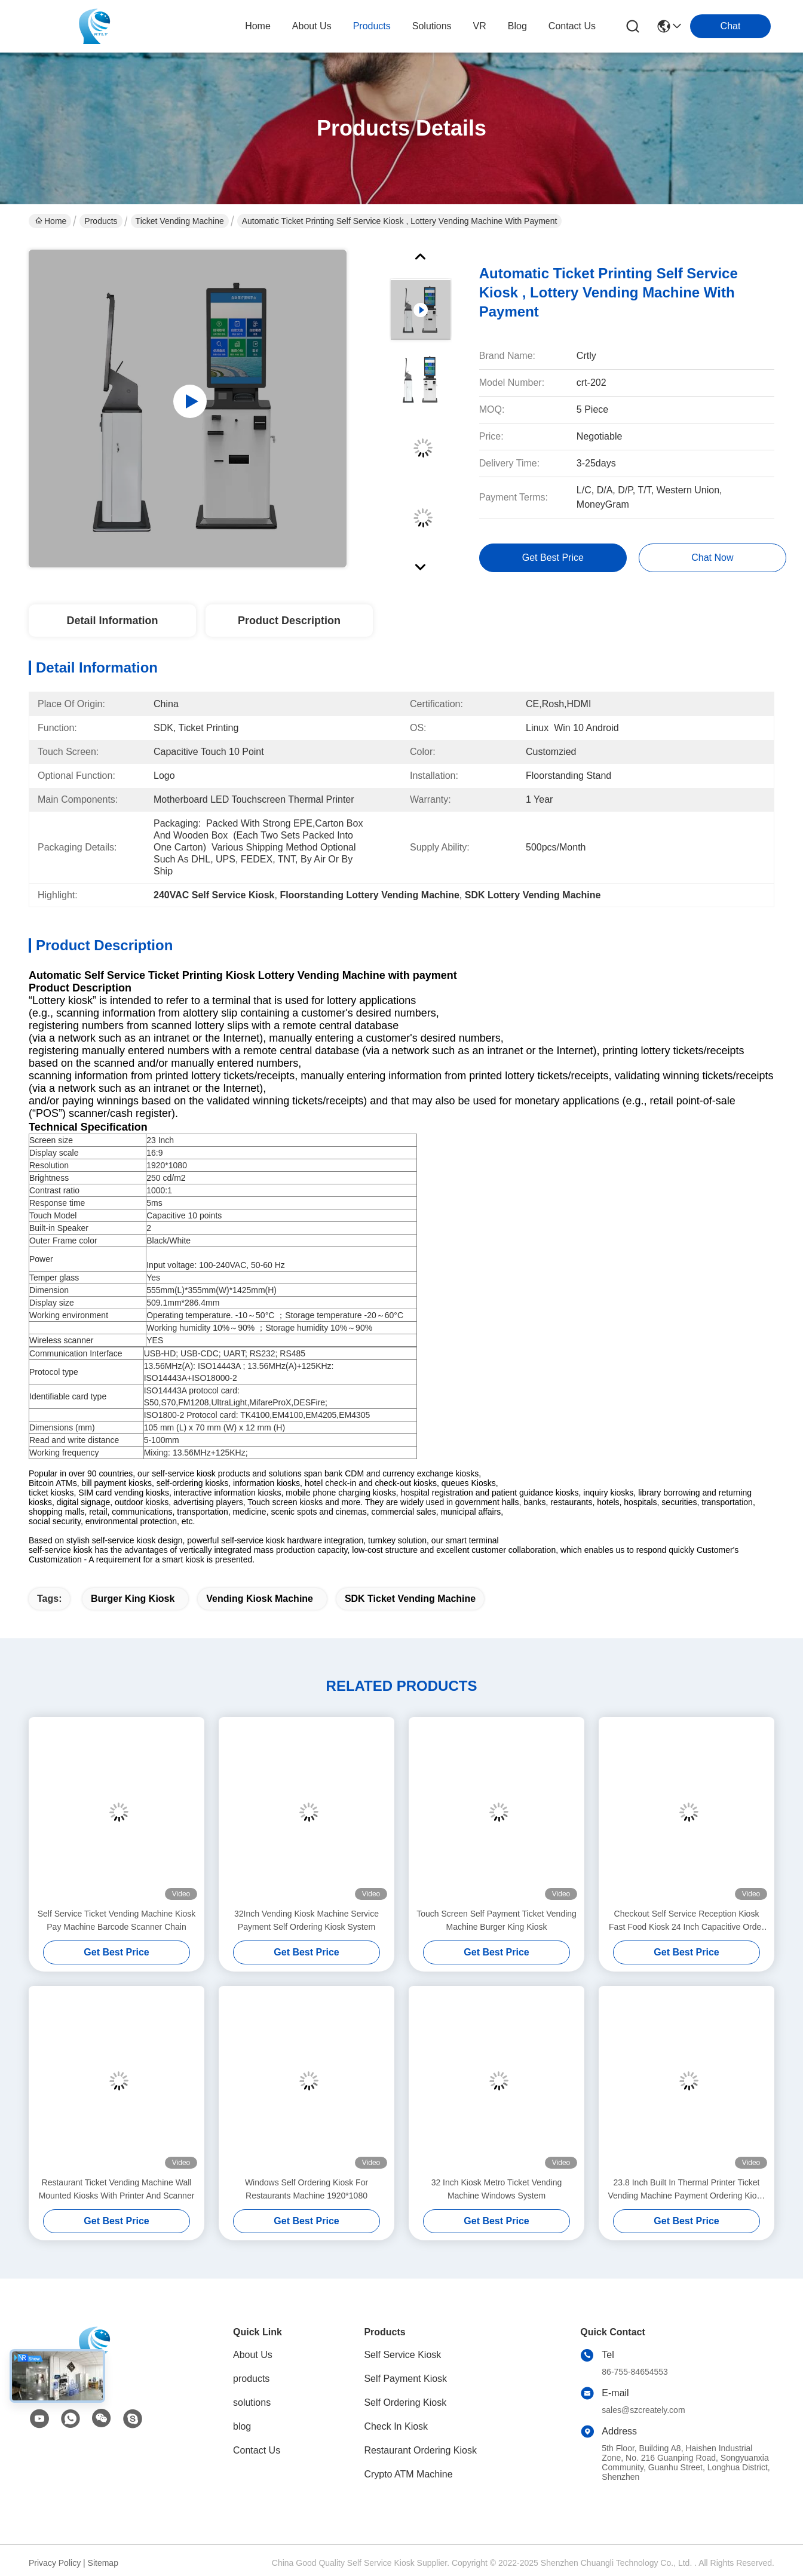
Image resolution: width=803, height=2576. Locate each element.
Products (100, 221)
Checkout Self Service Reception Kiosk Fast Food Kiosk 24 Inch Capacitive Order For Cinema (686, 1921)
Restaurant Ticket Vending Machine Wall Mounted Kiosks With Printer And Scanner (117, 2189)
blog (517, 26)
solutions (432, 26)
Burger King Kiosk (132, 1599)
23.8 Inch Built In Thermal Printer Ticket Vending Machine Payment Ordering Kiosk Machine (686, 2190)
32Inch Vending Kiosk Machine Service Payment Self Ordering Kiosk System (306, 1920)
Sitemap (103, 2563)
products (372, 26)
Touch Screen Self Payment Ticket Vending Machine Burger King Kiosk (496, 1920)
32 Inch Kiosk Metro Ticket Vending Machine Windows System (496, 2189)
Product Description (289, 621)
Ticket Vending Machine (180, 221)
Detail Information (112, 621)
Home (258, 26)
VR (479, 26)
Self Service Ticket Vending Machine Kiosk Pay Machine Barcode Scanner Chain (117, 1920)
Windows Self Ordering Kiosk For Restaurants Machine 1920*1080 (306, 2189)
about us (312, 26)
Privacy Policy (55, 2563)
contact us (572, 26)
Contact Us (256, 2450)
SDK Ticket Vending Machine (410, 1599)
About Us (252, 2355)
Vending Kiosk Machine (259, 1599)
